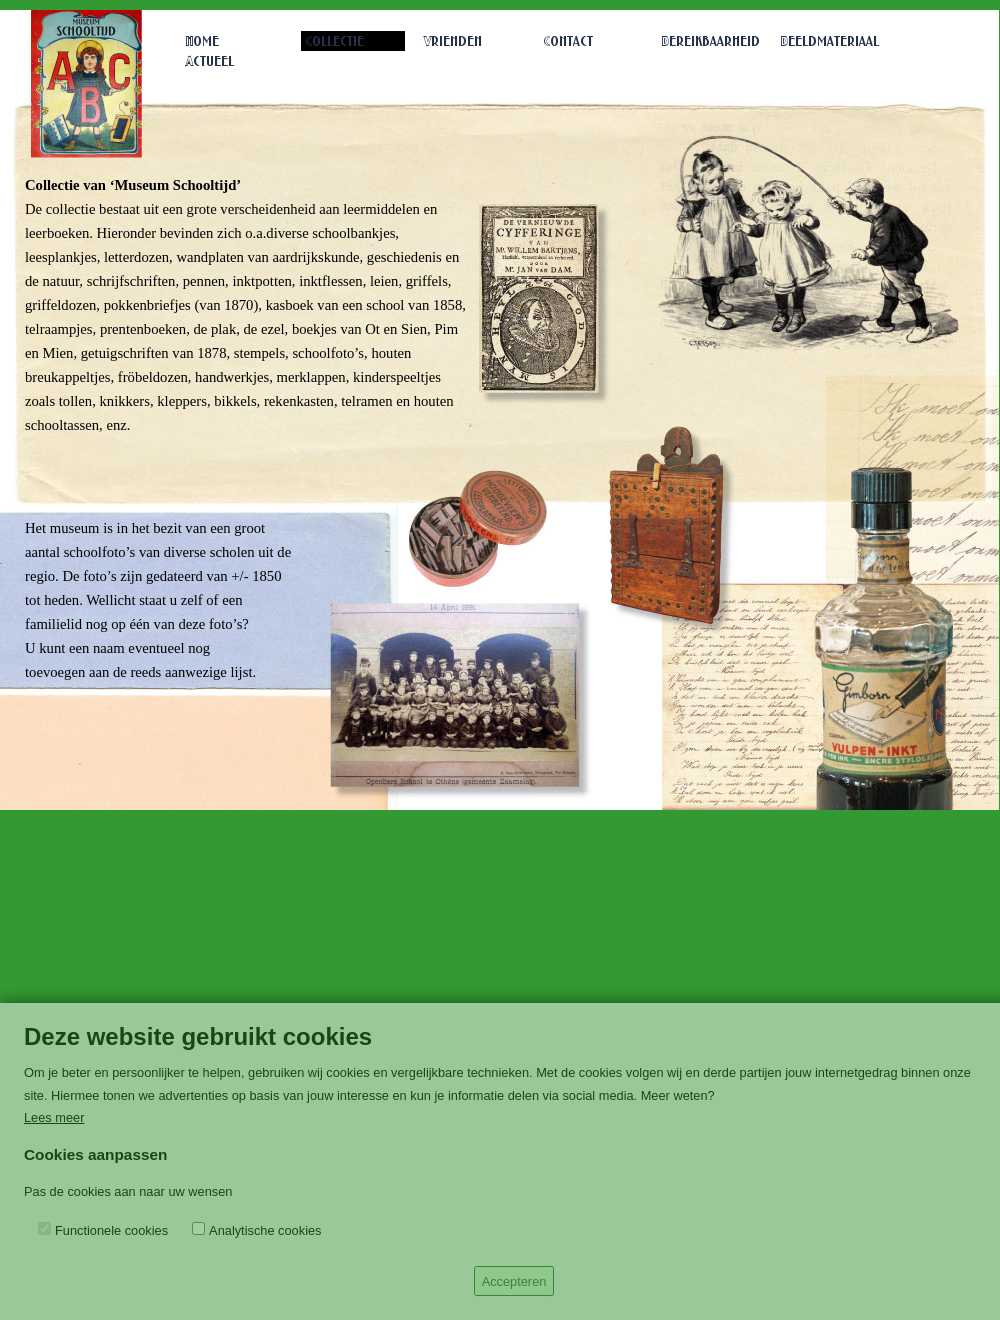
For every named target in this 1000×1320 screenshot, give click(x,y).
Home (202, 42)
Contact (568, 42)
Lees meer (54, 1117)
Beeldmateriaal (830, 42)
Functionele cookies (111, 1230)
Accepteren (514, 1281)
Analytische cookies (265, 1230)
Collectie (334, 42)
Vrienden (453, 42)
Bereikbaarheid (711, 42)
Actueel (210, 62)
